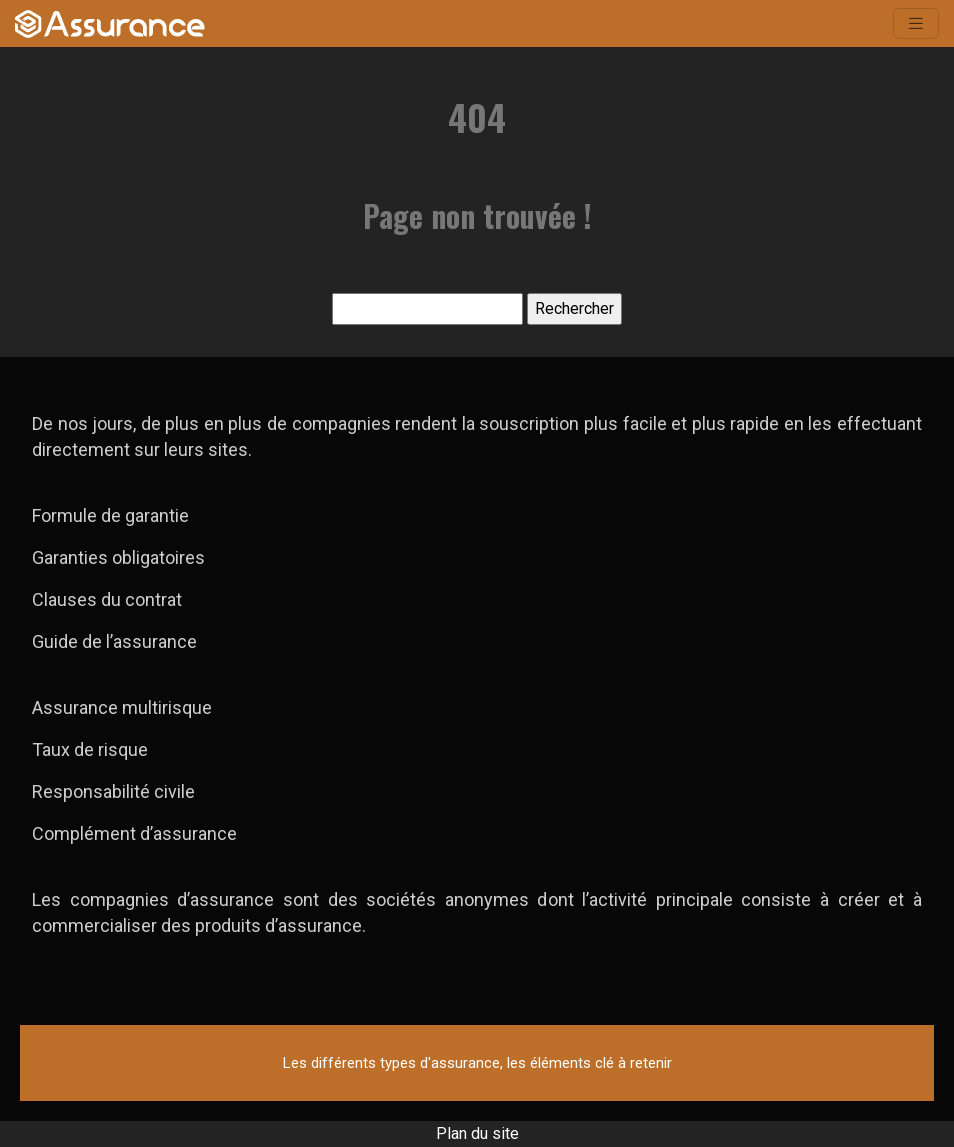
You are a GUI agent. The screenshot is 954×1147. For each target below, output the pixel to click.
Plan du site (477, 1133)
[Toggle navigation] (916, 23)
